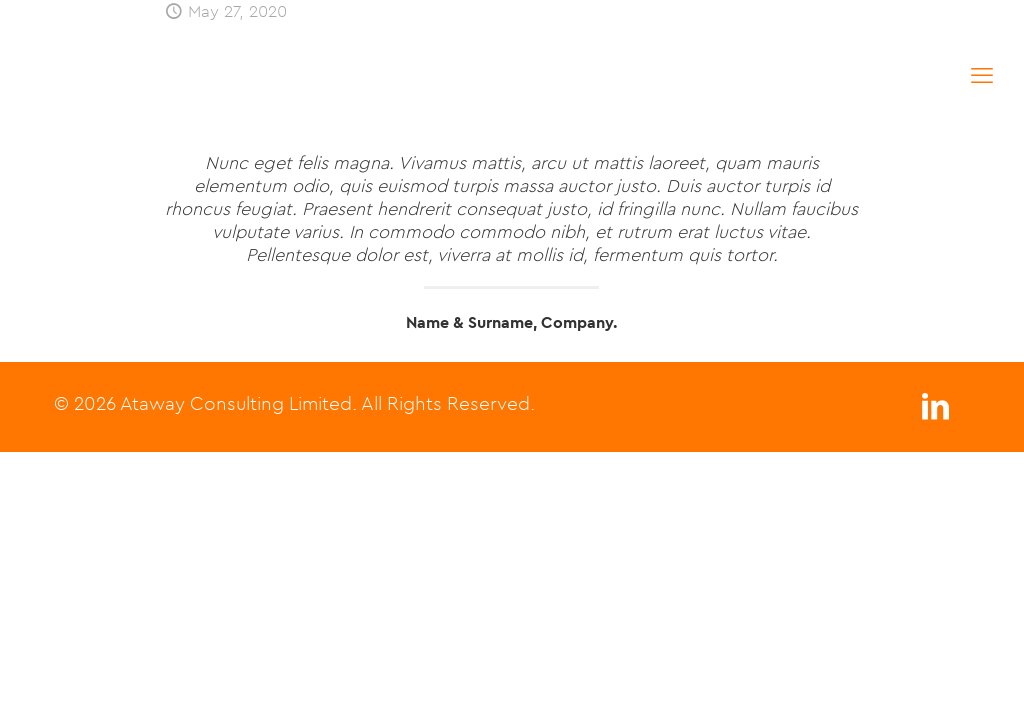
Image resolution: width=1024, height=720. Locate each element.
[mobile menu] (982, 75)
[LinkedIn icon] (935, 411)
